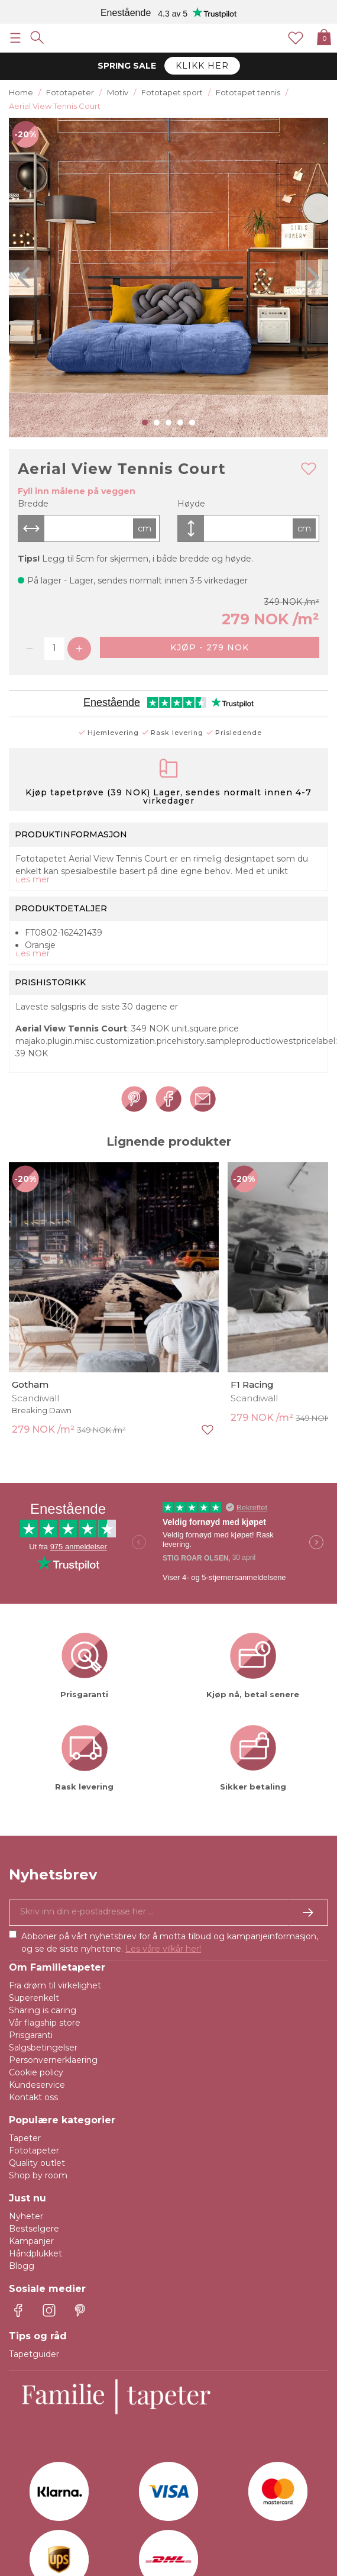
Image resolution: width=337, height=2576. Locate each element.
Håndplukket (35, 2253)
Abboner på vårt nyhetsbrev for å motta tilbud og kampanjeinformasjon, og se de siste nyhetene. (169, 1942)
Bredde (33, 503)
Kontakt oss (33, 2097)
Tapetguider (34, 2354)
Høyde (191, 503)
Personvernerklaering (53, 2060)
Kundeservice (37, 2085)
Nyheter (26, 2216)
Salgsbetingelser (43, 2047)
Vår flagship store (44, 2022)
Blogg (21, 2266)
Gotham (30, 1384)
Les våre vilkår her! (163, 1948)
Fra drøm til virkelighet (55, 1985)
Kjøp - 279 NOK (209, 647)
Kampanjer (31, 2241)
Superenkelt (34, 1998)
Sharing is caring (42, 2010)
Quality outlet (37, 2163)
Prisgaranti (31, 2035)
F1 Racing (252, 1384)
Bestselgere (34, 2228)
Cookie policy (36, 2072)
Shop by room (38, 2175)
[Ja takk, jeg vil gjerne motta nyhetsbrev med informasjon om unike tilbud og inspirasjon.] (168, 1913)
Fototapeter (34, 2150)
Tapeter (25, 2138)
